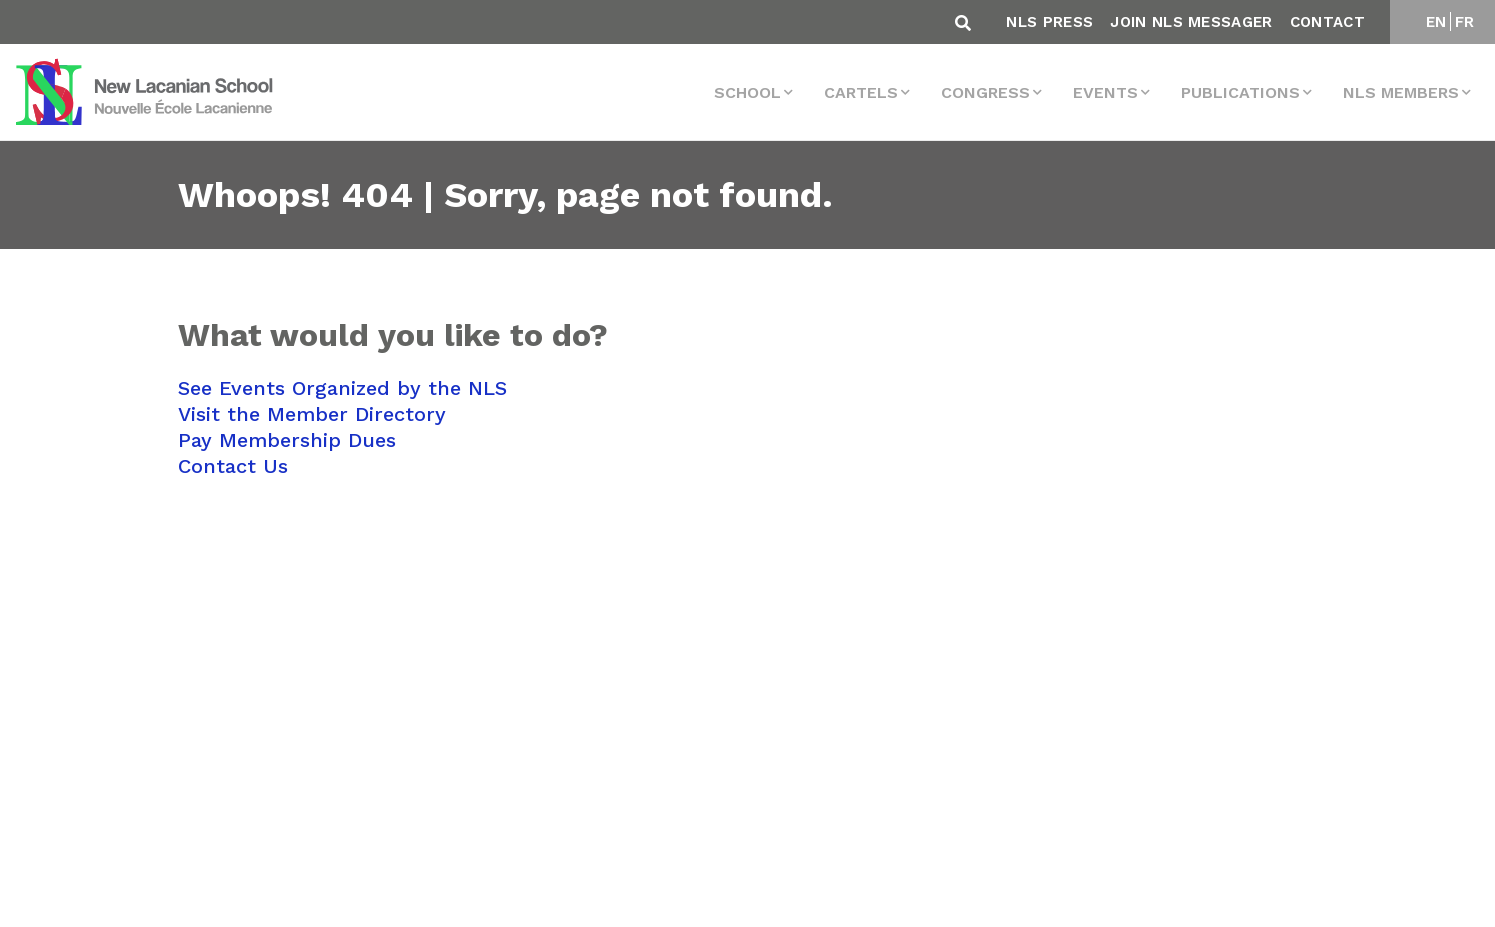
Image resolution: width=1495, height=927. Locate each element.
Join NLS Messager (1191, 22)
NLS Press (1049, 22)
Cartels (861, 92)
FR (1465, 22)
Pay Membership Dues (287, 440)
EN (1436, 22)
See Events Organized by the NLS (342, 388)
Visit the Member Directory (312, 414)
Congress (985, 92)
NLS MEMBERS (1401, 92)
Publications (1240, 92)
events (1105, 92)
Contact (1327, 22)
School (747, 92)
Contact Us (233, 466)
